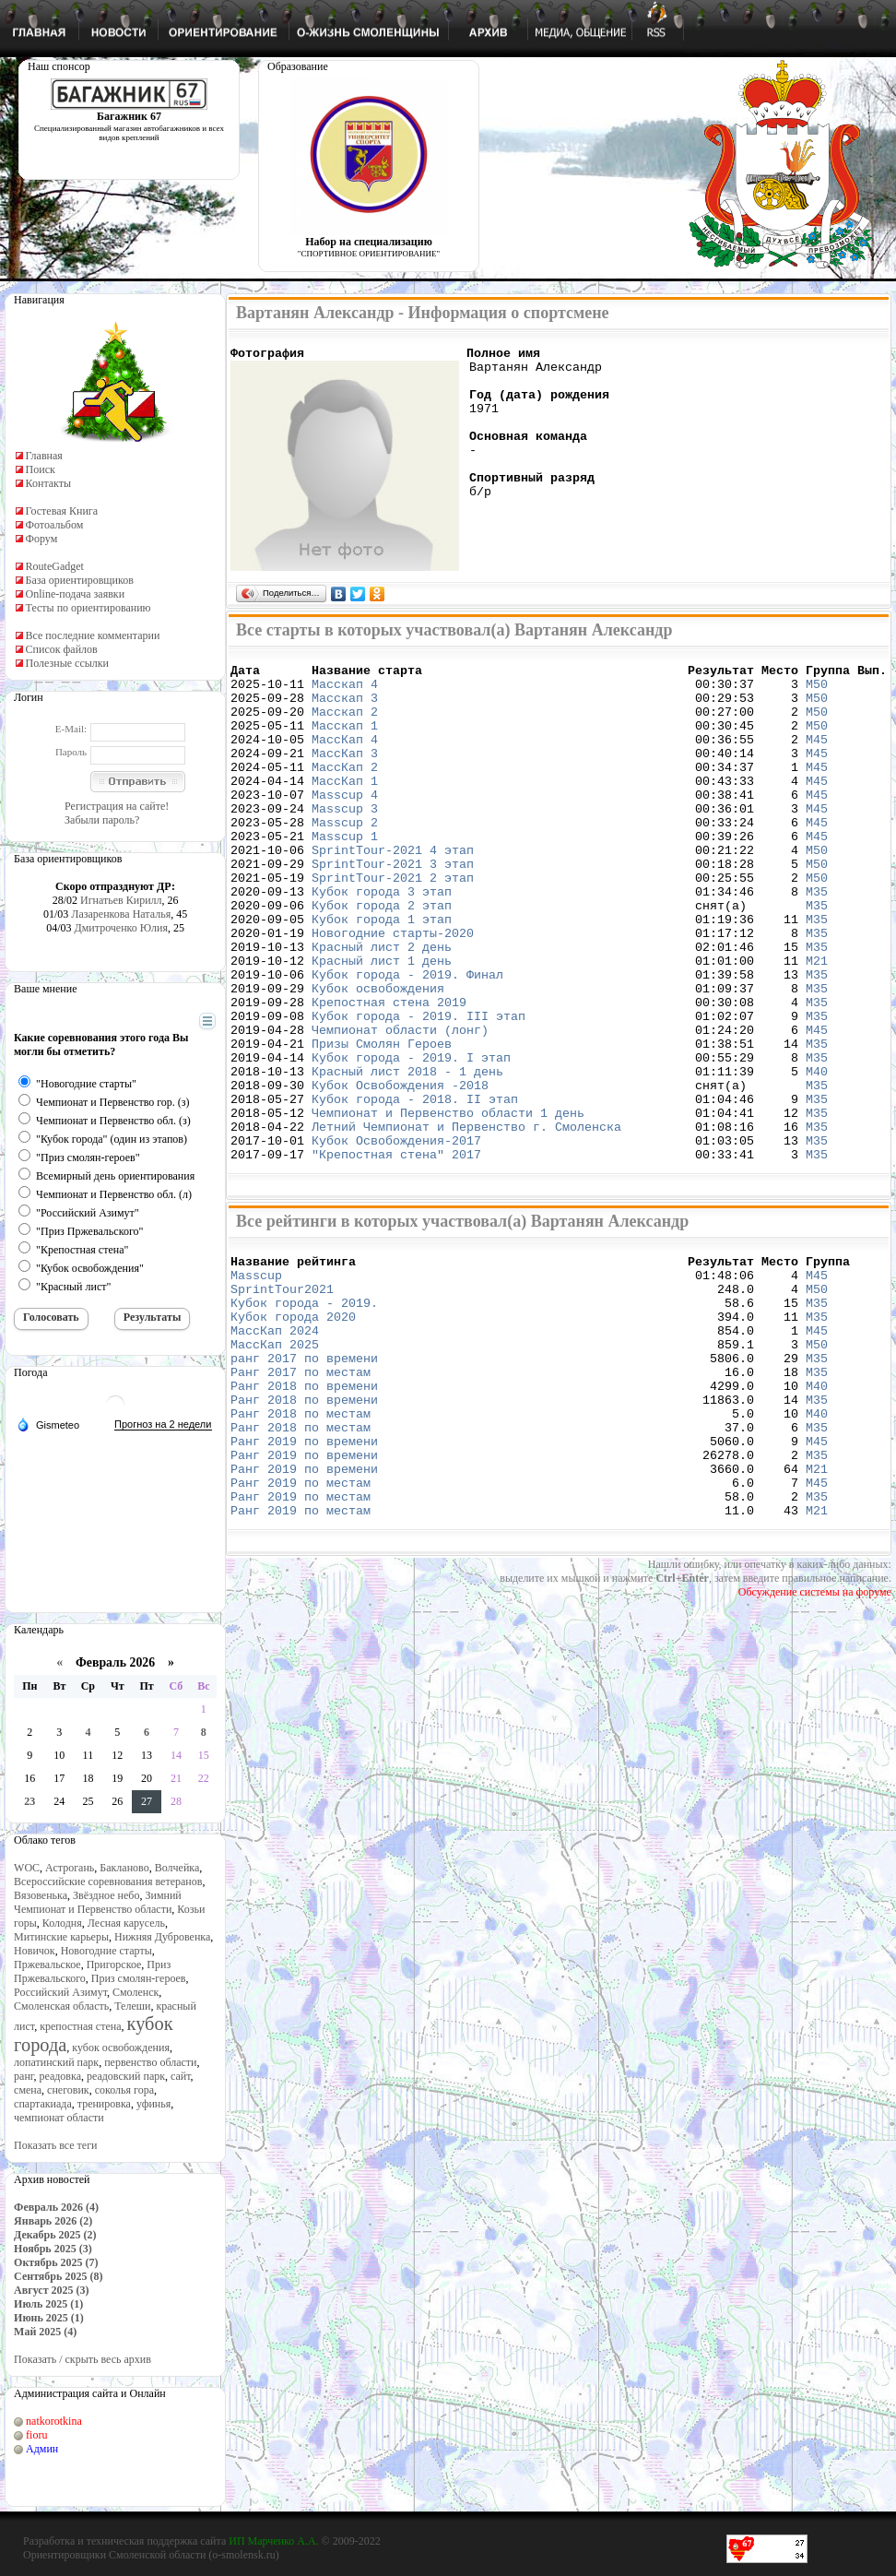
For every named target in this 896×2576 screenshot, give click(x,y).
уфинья (153, 2103)
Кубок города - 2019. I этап (411, 1140)
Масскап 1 (345, 741)
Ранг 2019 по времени (304, 1581)
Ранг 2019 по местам (300, 1631)
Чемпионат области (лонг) (400, 1106)
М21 (817, 1023)
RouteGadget (55, 566)
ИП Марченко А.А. (273, 2540)
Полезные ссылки (67, 663)
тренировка (104, 2103)
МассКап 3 (345, 774)
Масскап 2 (345, 725)
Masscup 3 (345, 841)
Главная (44, 455)
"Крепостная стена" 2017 (396, 1256)
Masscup (259, 1382)
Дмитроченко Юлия (121, 927)
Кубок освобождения (378, 1057)
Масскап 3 (345, 708)
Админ (42, 2448)
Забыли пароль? (102, 819)
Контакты (49, 483)
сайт (181, 2076)
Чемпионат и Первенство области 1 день (448, 1206)
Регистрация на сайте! (117, 806)
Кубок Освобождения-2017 (396, 1239)
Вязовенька (40, 1895)
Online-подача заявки (75, 594)
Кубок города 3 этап (382, 940)
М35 (817, 940)
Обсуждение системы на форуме (814, 1746)
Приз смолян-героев (138, 1978)
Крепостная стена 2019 (389, 1073)
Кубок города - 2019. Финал (407, 1040)
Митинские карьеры (61, 1936)
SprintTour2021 (282, 1399)
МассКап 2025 (274, 1465)
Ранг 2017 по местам (300, 1498)
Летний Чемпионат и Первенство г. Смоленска (466, 1223)
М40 (817, 1156)
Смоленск (135, 1992)
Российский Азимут (60, 1992)
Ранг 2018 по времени (304, 1515)
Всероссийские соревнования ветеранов (108, 1881)
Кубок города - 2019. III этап (418, 1090)
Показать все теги (55, 2145)
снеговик (68, 2089)
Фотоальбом (55, 524)
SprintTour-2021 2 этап (393, 924)
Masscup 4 (345, 824)
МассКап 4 (345, 758)
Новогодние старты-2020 (393, 990)
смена (27, 2089)
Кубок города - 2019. (304, 1415)
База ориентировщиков (80, 580)
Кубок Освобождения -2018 (404, 1173)
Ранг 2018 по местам (300, 1548)
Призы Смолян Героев (382, 1123)
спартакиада (43, 2103)
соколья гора (124, 2089)
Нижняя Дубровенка (162, 1936)
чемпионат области (59, 2117)
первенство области (150, 2062)
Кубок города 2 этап (382, 957)
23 (29, 1801)
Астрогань (69, 1867)
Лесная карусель (126, 1923)
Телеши (132, 2006)
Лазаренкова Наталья (121, 914)
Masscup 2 (345, 857)
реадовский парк (126, 2076)
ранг (23, 2076)
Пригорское (114, 1964)
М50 (817, 691)
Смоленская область (61, 2006)
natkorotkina (54, 2421)
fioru (36, 2434)
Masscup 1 (345, 874)
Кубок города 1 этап (382, 974)
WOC (27, 1867)
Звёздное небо (106, 1895)
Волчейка (177, 1867)
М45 (817, 758)
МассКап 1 (345, 808)
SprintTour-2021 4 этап (393, 891)
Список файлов (62, 649)
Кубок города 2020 (293, 1432)
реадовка (60, 2076)
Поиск (40, 469)
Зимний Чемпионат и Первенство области (98, 1902)
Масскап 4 (345, 691)
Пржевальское (47, 1964)
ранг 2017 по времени (304, 1482)
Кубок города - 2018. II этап (415, 1189)
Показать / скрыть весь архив (82, 2359)
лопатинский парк (56, 2062)
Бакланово (124, 1867)
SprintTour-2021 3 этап (393, 907)
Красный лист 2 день (382, 1007)
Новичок (34, 1950)
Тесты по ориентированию (88, 607)
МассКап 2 (345, 791)
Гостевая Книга (62, 511)
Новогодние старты (106, 1950)
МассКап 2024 (274, 1449)
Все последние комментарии (93, 635)
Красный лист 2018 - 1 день (407, 1156)
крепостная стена (80, 2026)
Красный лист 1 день (382, 1023)
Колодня (62, 1923)
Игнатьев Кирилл (121, 900)
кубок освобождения (121, 2047)
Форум (42, 538)
